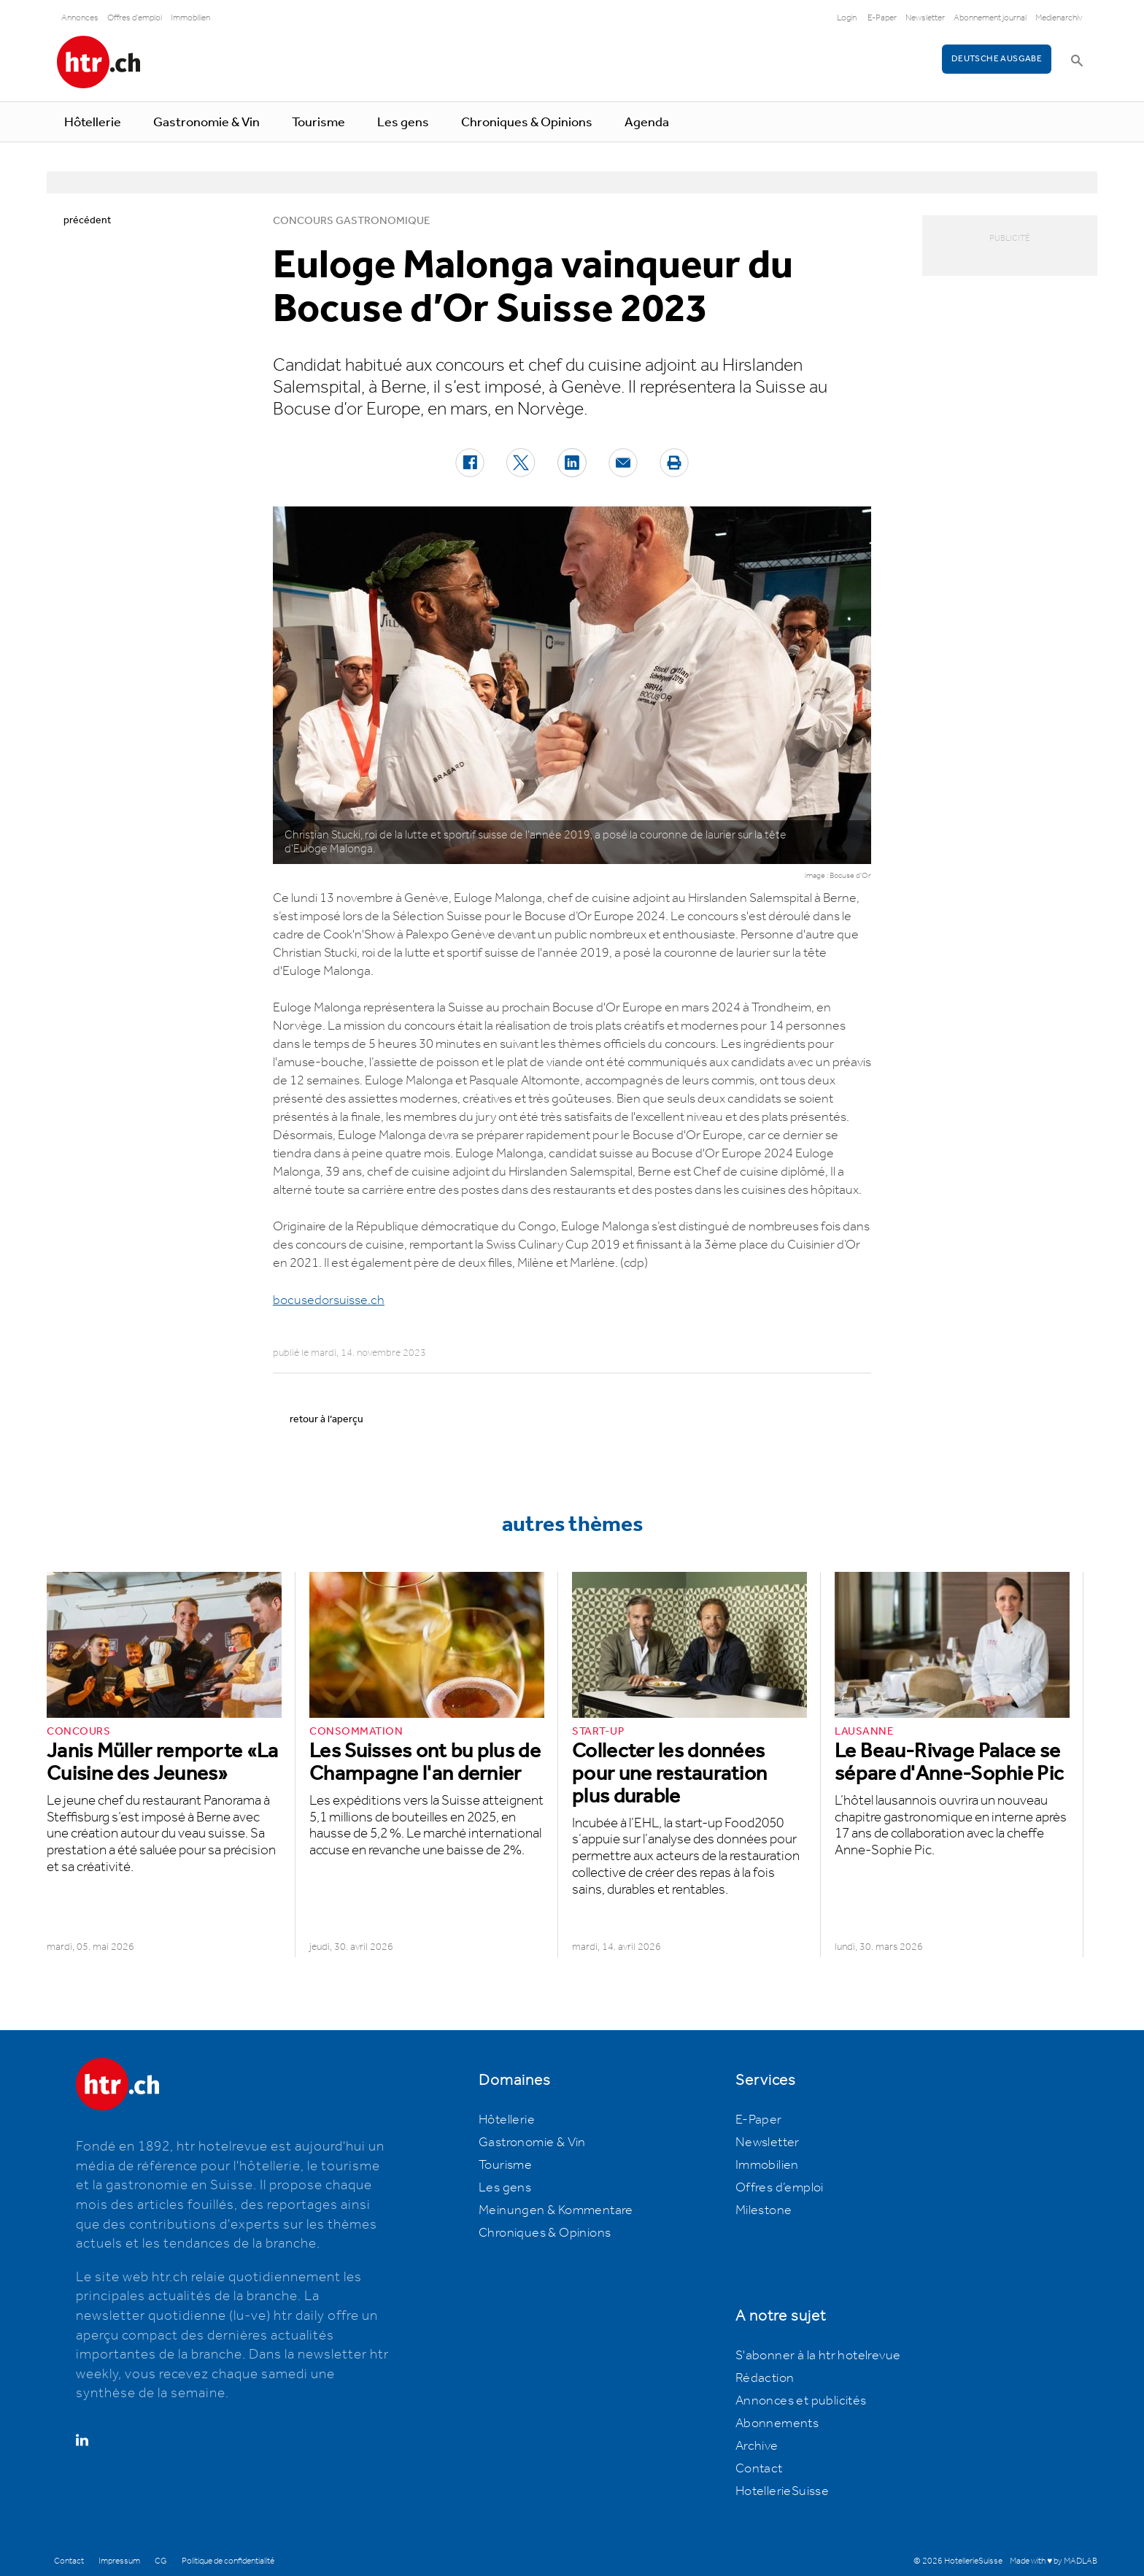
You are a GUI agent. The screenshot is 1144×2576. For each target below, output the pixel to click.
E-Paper (882, 18)
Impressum (119, 2561)
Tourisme (318, 122)
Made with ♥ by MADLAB (1053, 2561)
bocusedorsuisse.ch (328, 1300)
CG (161, 2561)
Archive (756, 2446)
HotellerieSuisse (782, 2491)
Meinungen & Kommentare (556, 2210)
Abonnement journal (990, 18)
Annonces (79, 18)
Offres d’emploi (779, 2188)
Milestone (763, 2210)
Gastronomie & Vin (206, 122)
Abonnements (777, 2423)
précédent (87, 220)
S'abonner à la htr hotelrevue (818, 2355)
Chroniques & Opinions (526, 122)
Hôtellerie (92, 122)
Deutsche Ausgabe (996, 59)
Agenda (647, 122)
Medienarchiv (1059, 18)
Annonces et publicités (801, 2401)
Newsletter (925, 18)
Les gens (403, 122)
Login (847, 18)
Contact (759, 2469)
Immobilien (190, 18)
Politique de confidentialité (228, 2561)
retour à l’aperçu (326, 1419)
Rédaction (765, 2378)
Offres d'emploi (134, 18)
